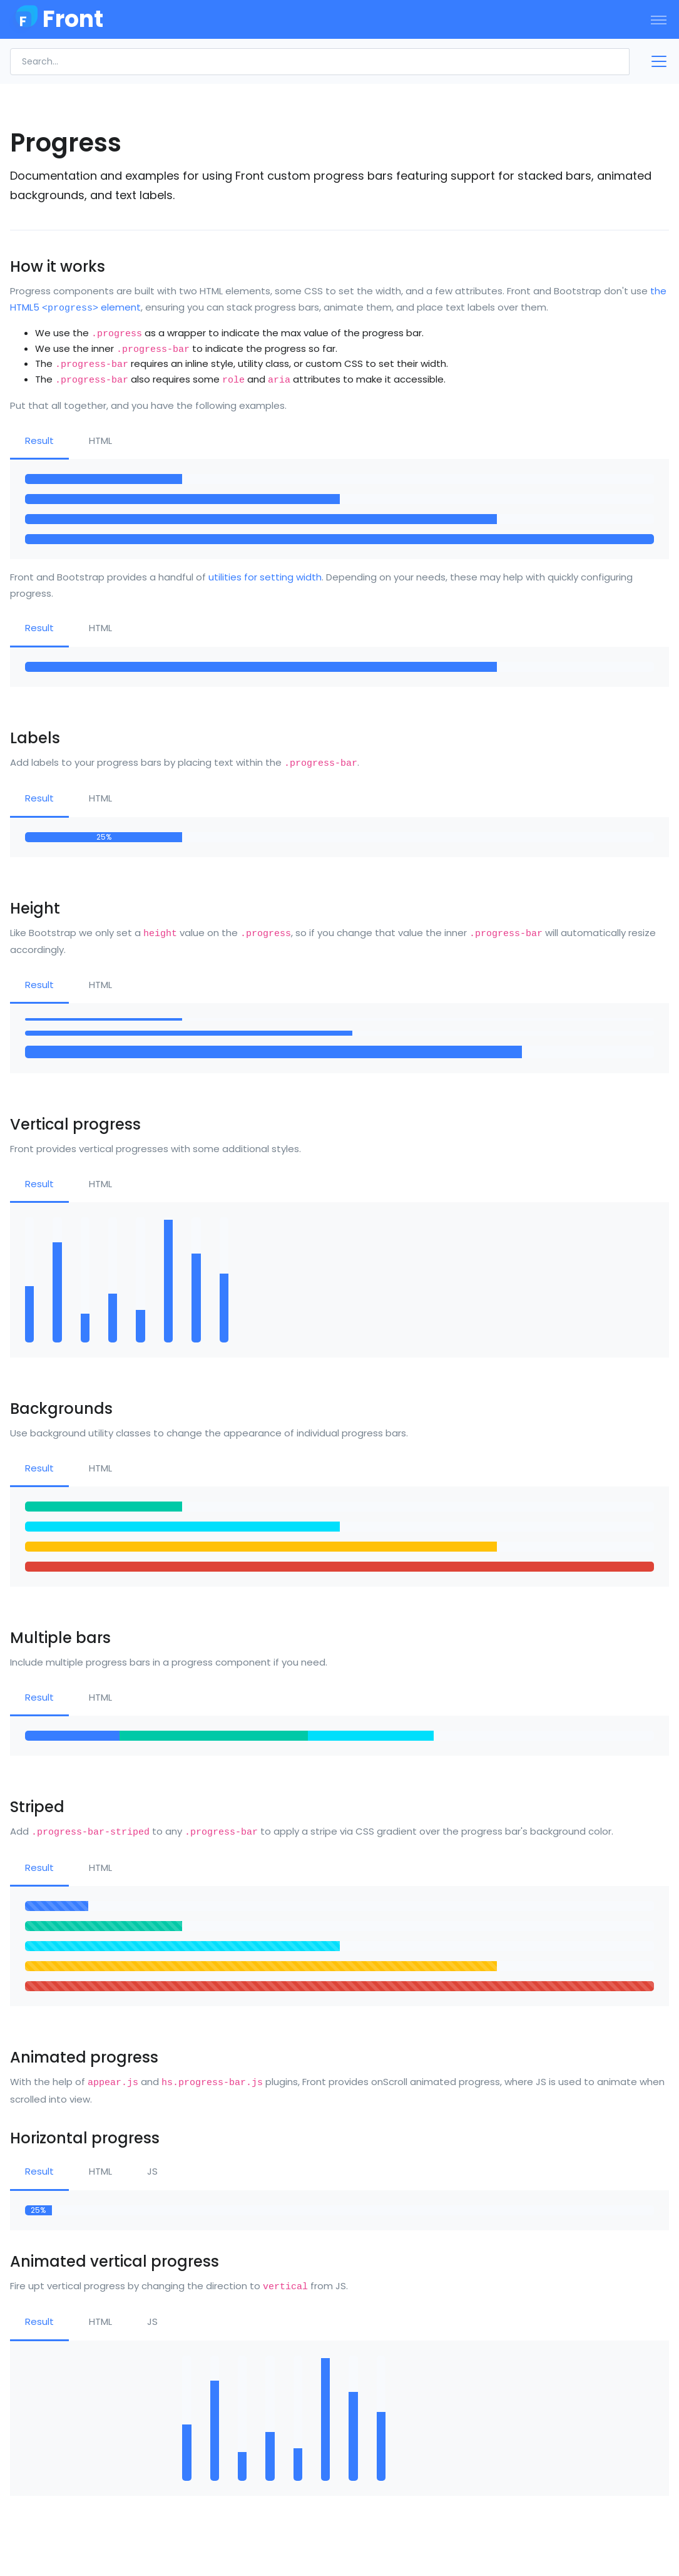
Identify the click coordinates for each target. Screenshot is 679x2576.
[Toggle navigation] (659, 19)
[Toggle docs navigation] (654, 61)
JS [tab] (152, 2171)
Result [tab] (39, 440)
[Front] (56, 19)
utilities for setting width (265, 577)
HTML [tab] (100, 440)
